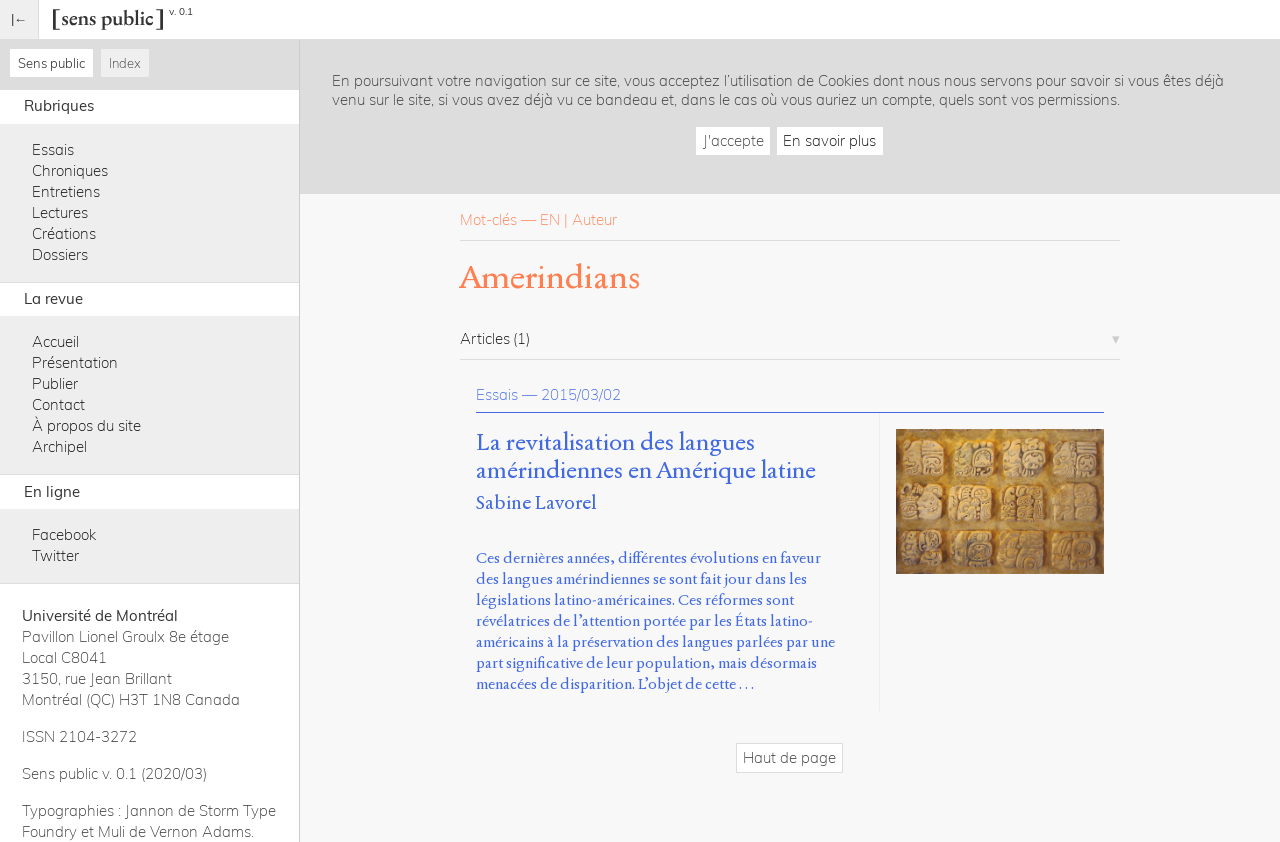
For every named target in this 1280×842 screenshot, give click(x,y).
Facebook (64, 534)
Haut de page (789, 757)
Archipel (59, 446)
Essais (53, 149)
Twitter (55, 555)
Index (125, 63)
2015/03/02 (581, 394)
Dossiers (60, 254)
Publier (55, 383)
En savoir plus (829, 140)
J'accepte (733, 140)
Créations (64, 233)
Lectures (60, 212)
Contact (58, 404)
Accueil (55, 341)
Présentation (75, 362)
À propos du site (86, 425)
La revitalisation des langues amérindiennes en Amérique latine (646, 457)
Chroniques (70, 170)
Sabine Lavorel (536, 502)
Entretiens (66, 191)
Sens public (51, 63)
